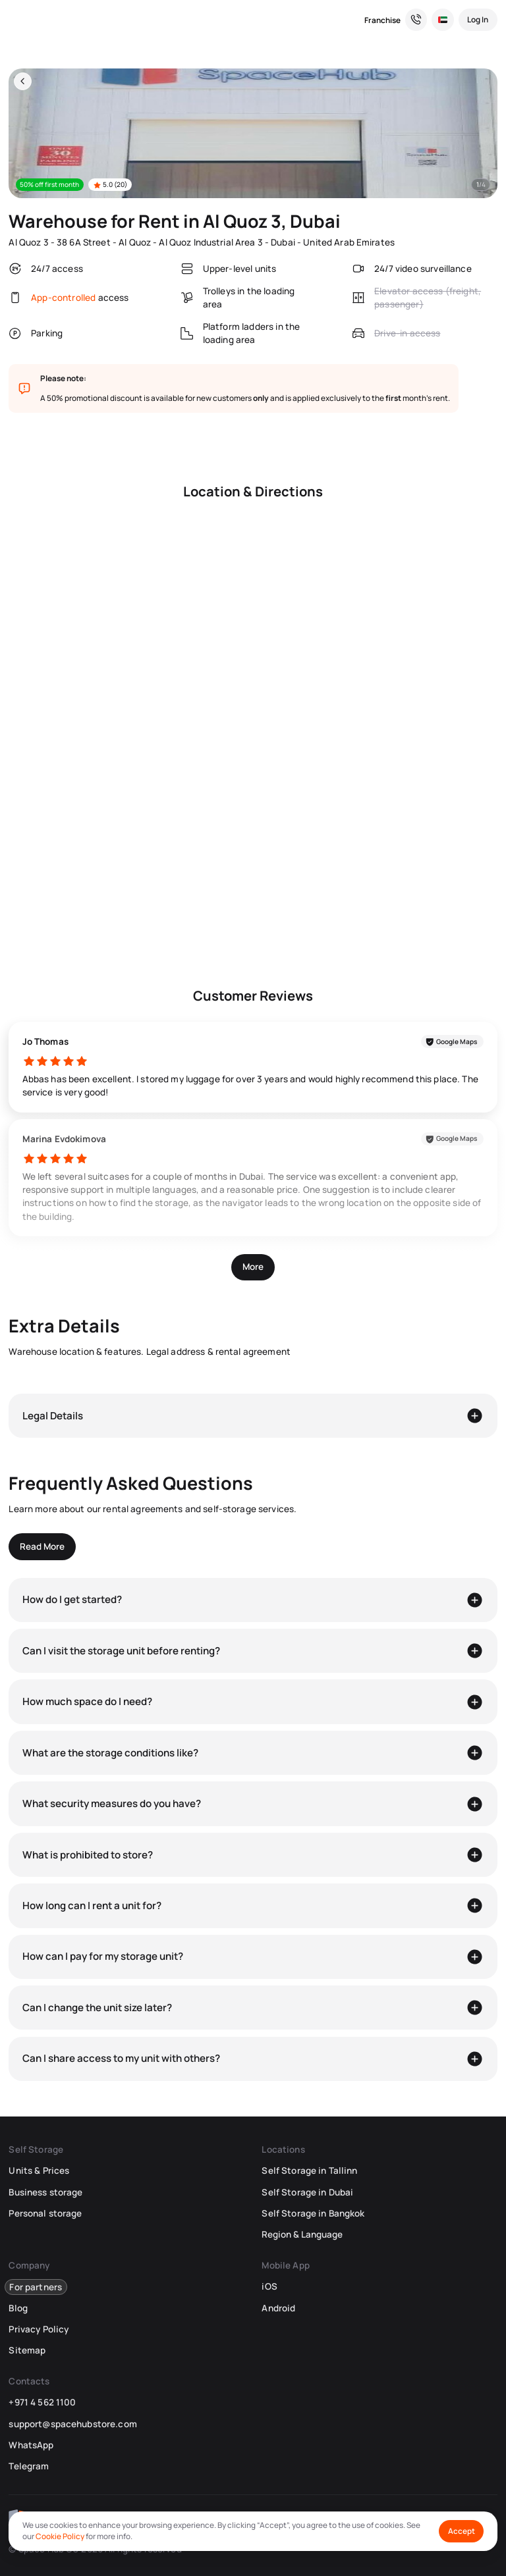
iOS (269, 2286)
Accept (461, 2531)
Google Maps (456, 1041)
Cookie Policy (60, 2536)
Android (278, 2308)
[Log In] (478, 20)
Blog (18, 2308)
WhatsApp (31, 2445)
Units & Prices (39, 2170)
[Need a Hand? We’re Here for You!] (416, 20)
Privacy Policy (39, 2329)
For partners (35, 2286)
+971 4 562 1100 (42, 2402)
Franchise (382, 20)
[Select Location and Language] (443, 20)
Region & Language (302, 2234)
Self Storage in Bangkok (313, 2213)
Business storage (45, 2192)
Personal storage (45, 2213)
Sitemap (27, 2350)
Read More (42, 1546)
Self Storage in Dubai (307, 2192)
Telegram (29, 2466)
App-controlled (63, 297)
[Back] (23, 81)
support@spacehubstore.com (72, 2424)
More (253, 1267)
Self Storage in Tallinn (309, 2170)
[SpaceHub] (17, 20)
